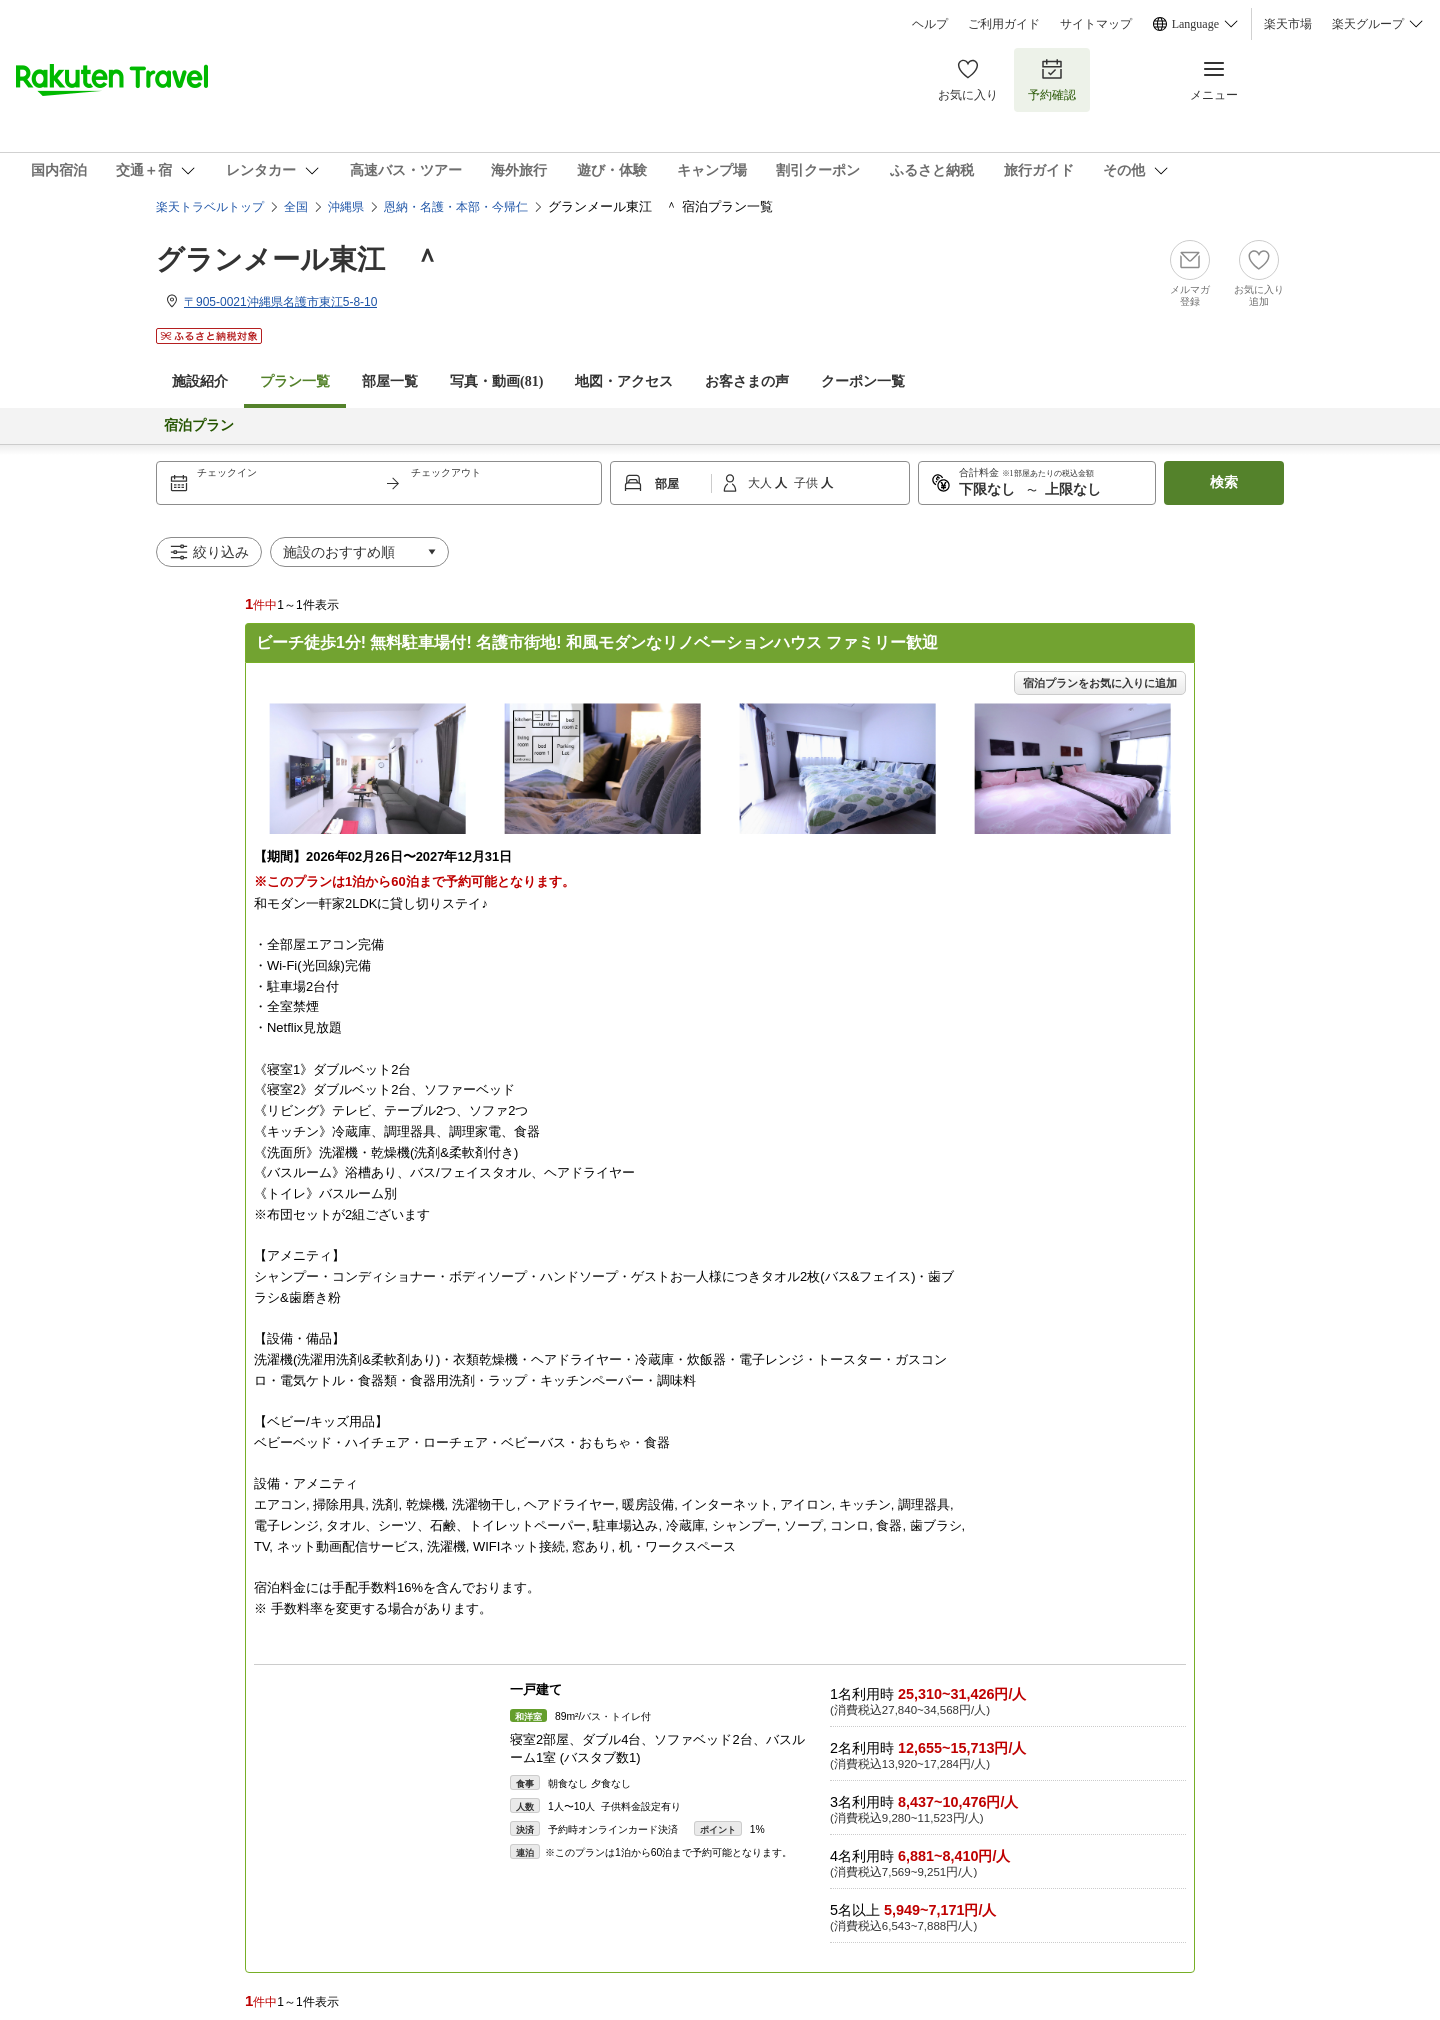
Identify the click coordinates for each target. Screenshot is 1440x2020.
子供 (807, 483)
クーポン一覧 (863, 381)
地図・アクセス (624, 381)
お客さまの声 (747, 381)
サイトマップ (1096, 24)
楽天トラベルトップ (210, 207)
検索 (1224, 482)
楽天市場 (1288, 24)
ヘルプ (930, 24)
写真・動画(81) (496, 381)
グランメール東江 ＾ (298, 259)
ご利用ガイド (1004, 24)
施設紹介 (200, 381)
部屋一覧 (390, 381)
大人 (761, 483)
